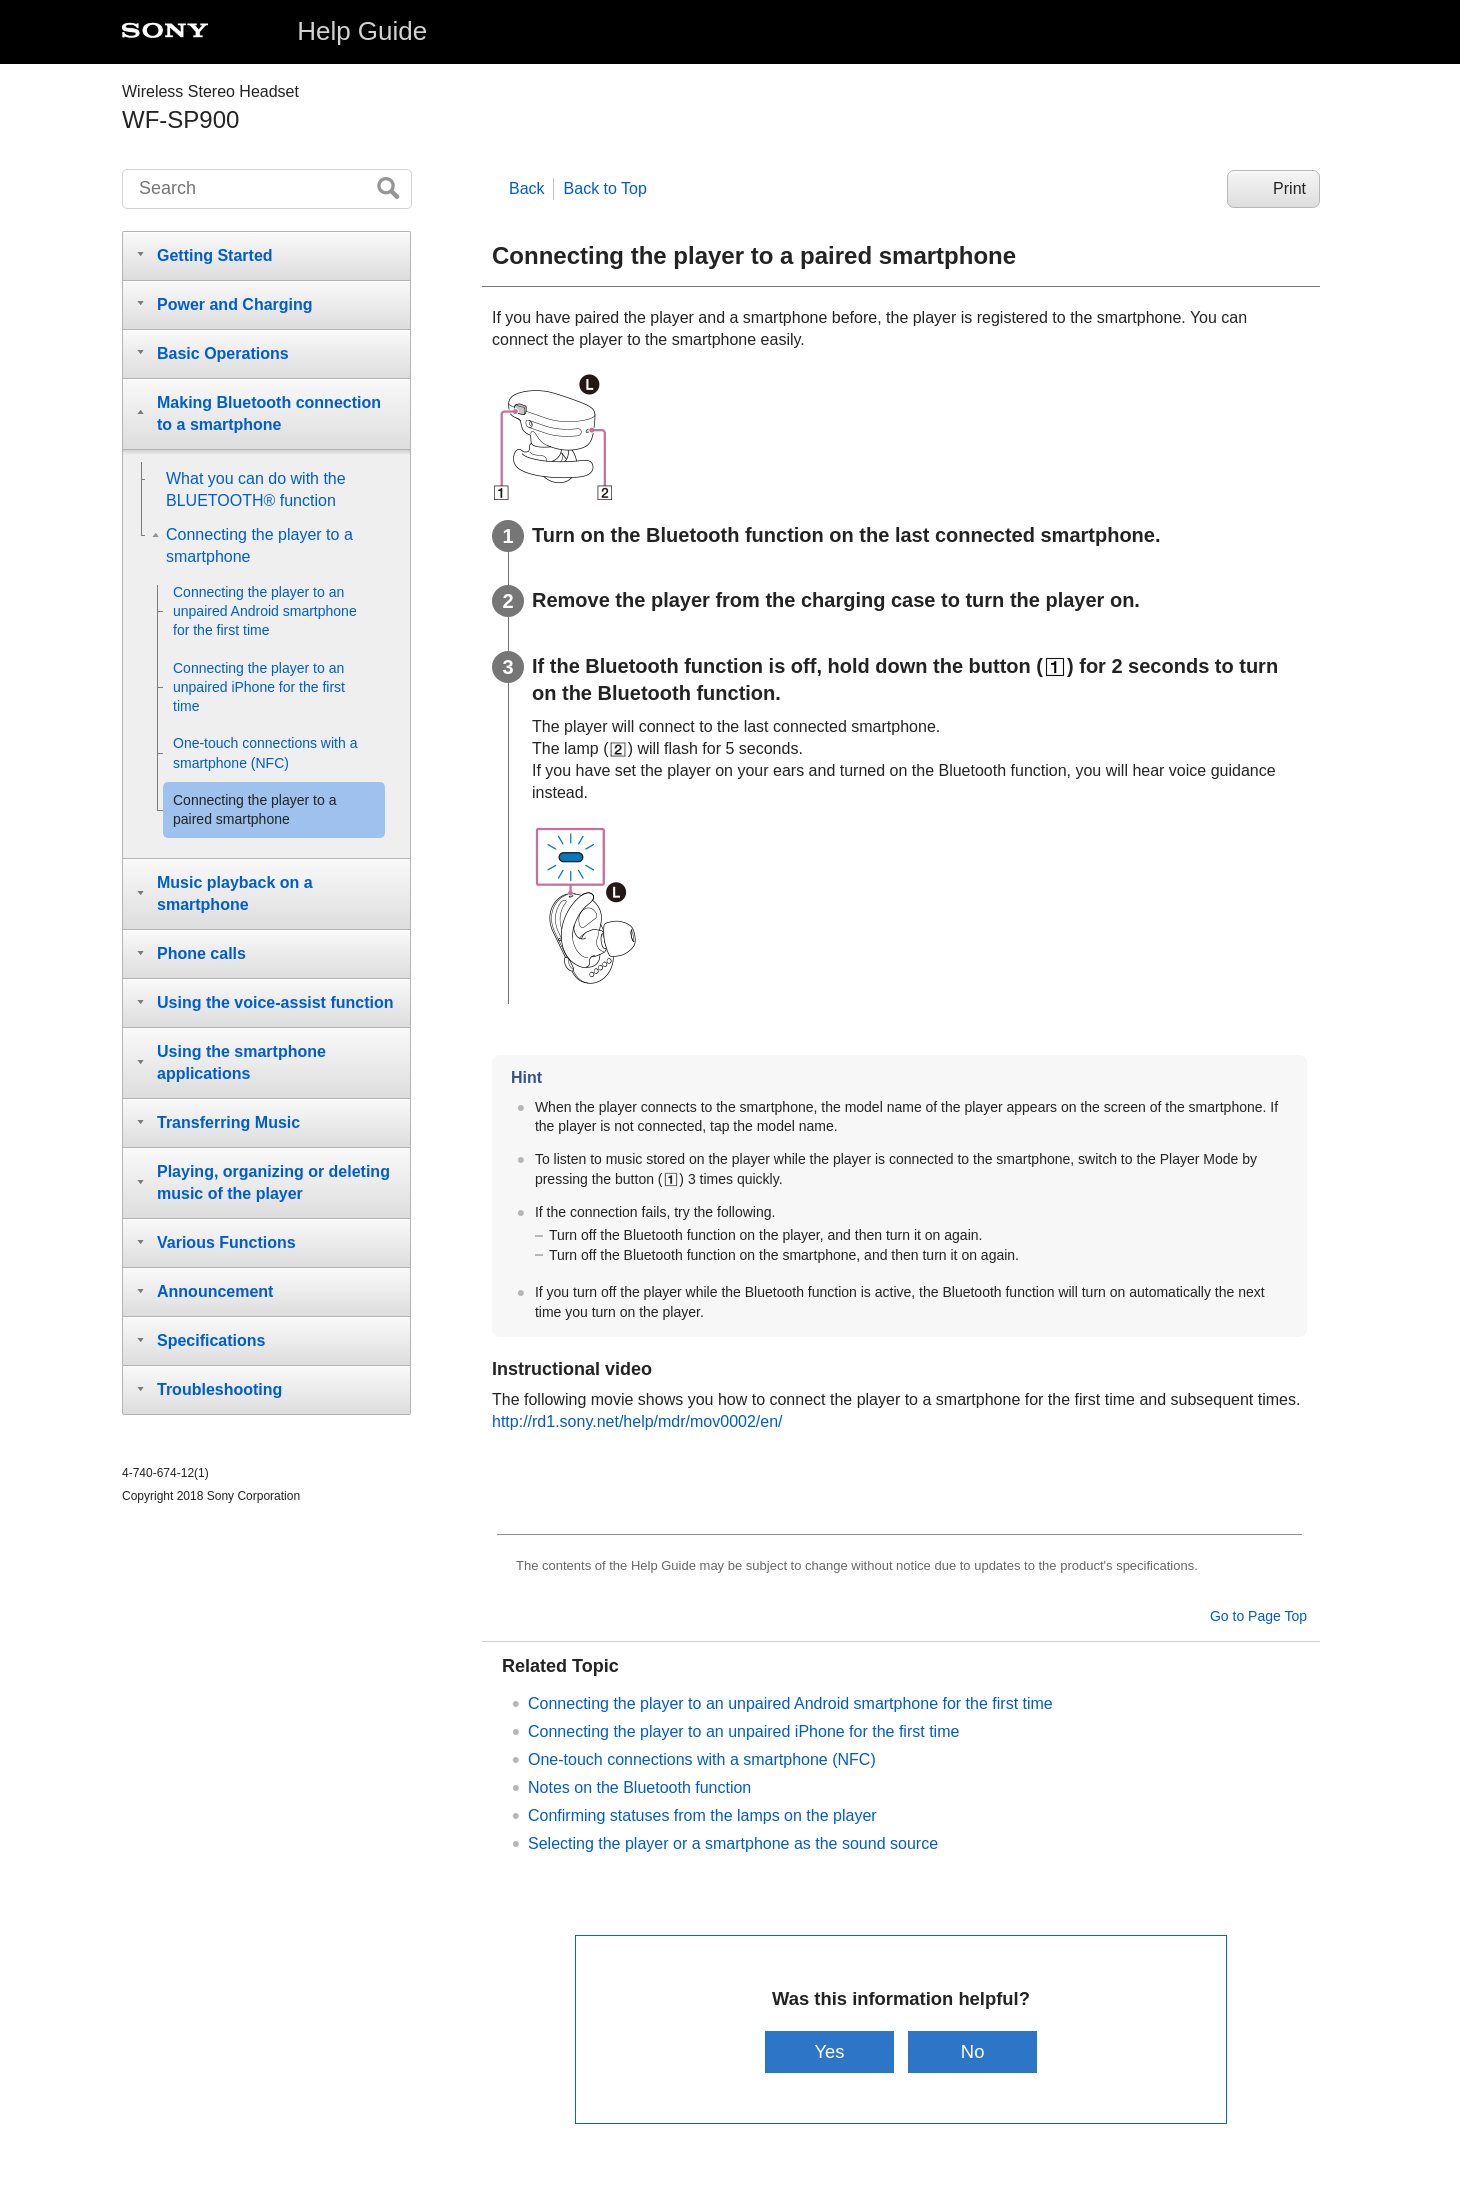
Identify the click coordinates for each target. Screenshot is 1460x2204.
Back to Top (605, 188)
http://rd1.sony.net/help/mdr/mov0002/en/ (637, 1421)
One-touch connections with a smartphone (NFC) (702, 1759)
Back (527, 188)
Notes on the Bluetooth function (639, 1787)
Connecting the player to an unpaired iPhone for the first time (743, 1731)
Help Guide (362, 31)
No (973, 2051)
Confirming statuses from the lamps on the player (702, 1815)
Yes (829, 2051)
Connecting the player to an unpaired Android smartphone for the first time (790, 1703)
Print (1289, 188)
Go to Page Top (1258, 1616)
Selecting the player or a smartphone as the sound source (733, 1843)
